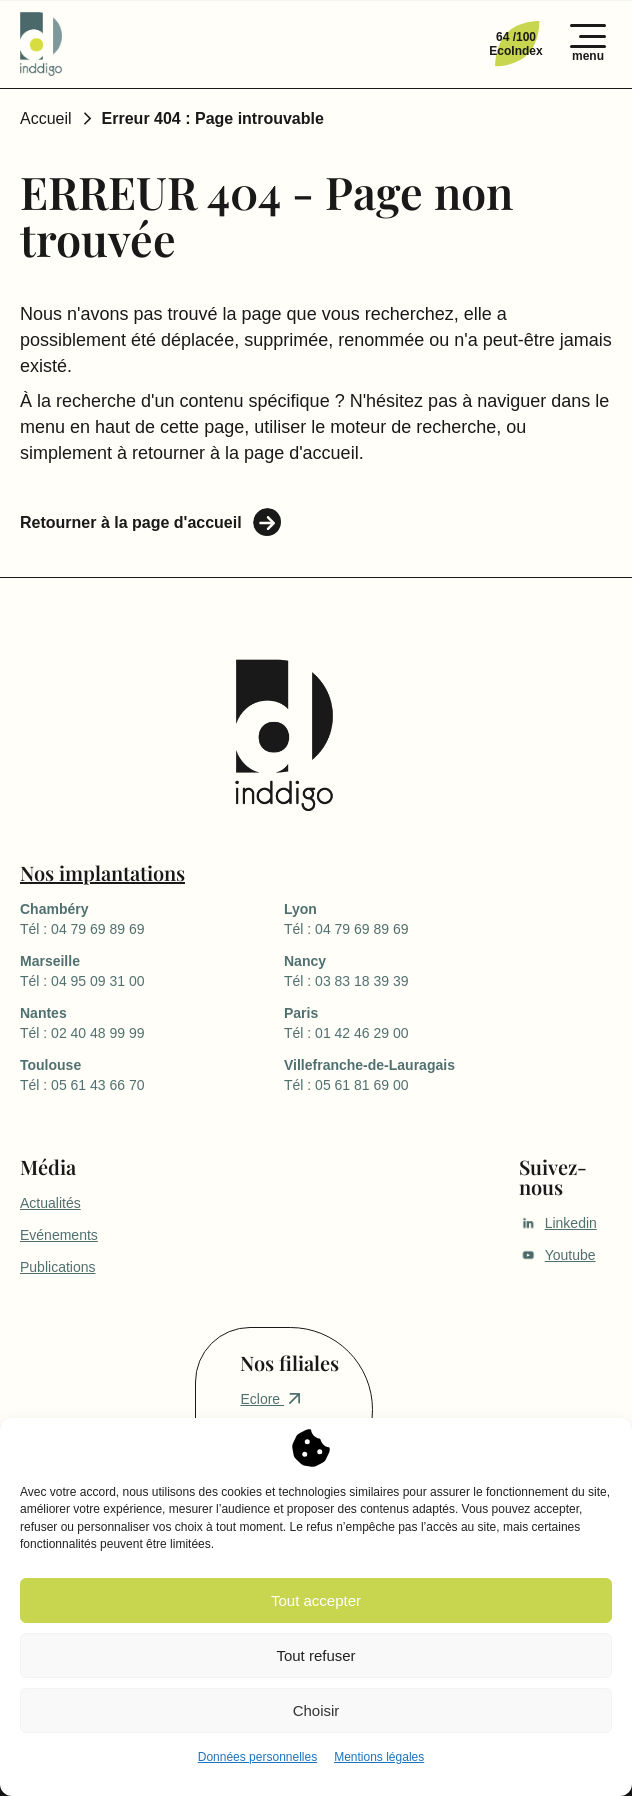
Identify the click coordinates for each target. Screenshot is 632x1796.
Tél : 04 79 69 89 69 (152, 918)
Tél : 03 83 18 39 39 (416, 970)
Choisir (316, 1710)
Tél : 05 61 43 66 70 (152, 1074)
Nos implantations (102, 872)
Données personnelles (257, 1757)
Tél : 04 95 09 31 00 (152, 970)
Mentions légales (379, 1757)
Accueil (46, 118)
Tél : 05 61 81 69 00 (416, 1074)
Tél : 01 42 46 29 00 (416, 1022)
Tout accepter (316, 1600)
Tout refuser (315, 1655)
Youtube (557, 1255)
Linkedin (558, 1223)
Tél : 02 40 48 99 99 (152, 1022)
